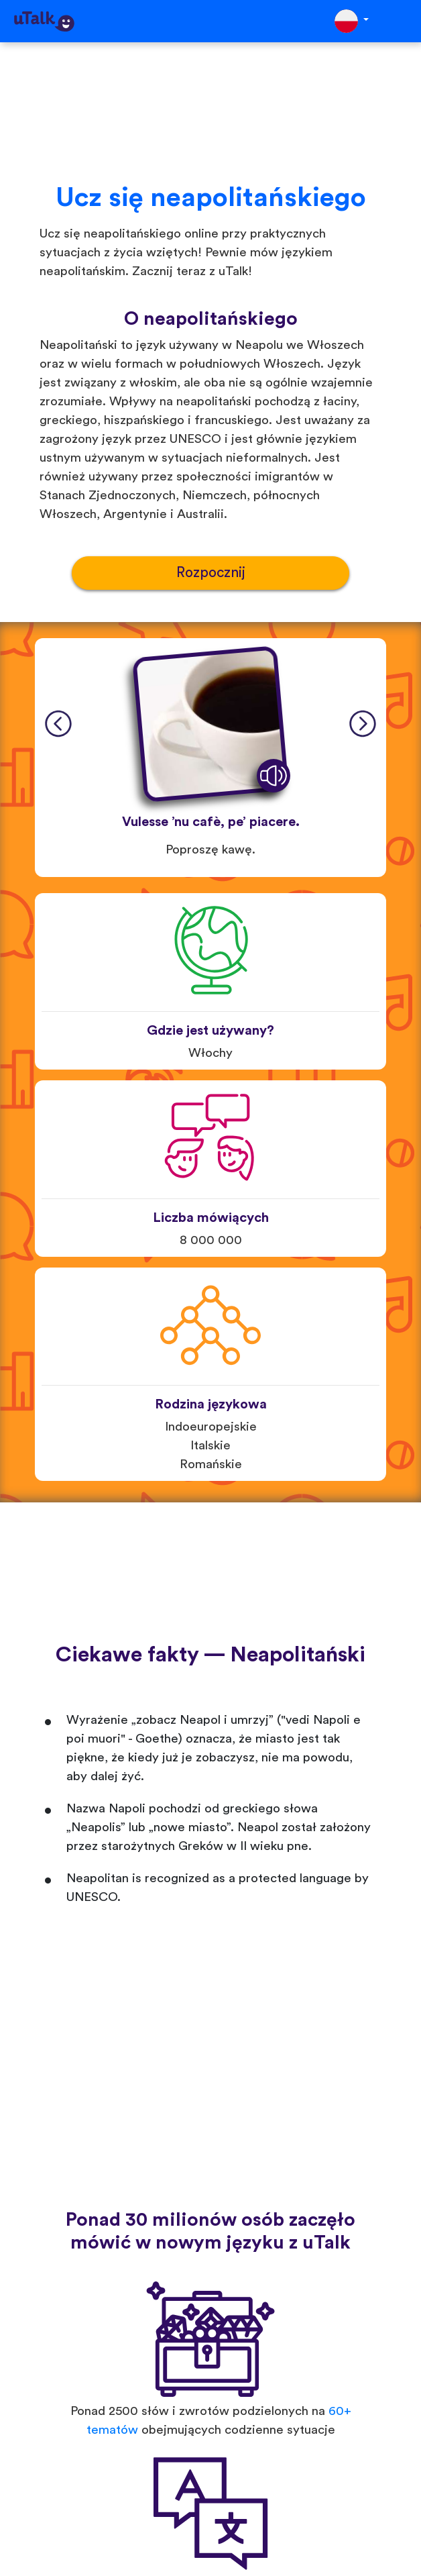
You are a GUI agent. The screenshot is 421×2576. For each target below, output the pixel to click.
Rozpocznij (210, 573)
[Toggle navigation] (401, 21)
